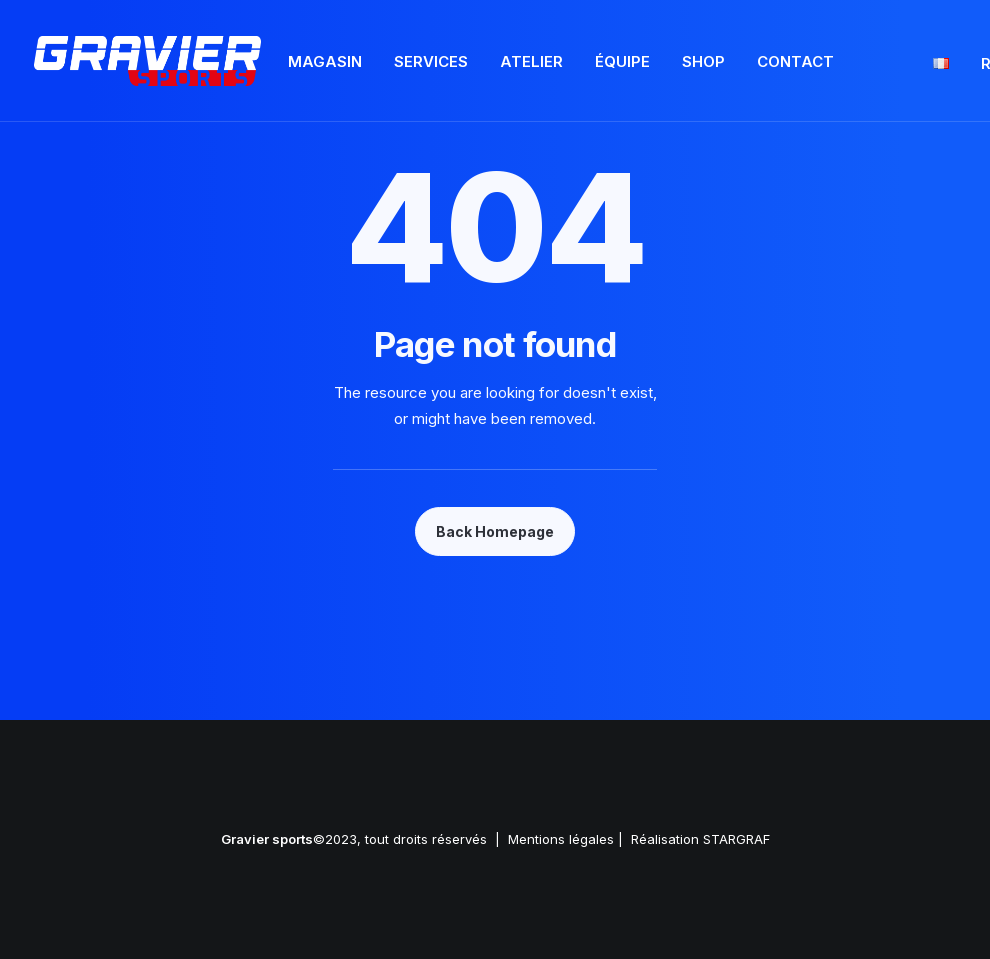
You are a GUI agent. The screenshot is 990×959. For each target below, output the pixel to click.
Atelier (531, 61)
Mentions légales (561, 839)
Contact (795, 61)
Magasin (325, 61)
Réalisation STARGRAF (700, 839)
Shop (703, 61)
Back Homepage (495, 531)
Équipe (622, 61)
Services (431, 61)
